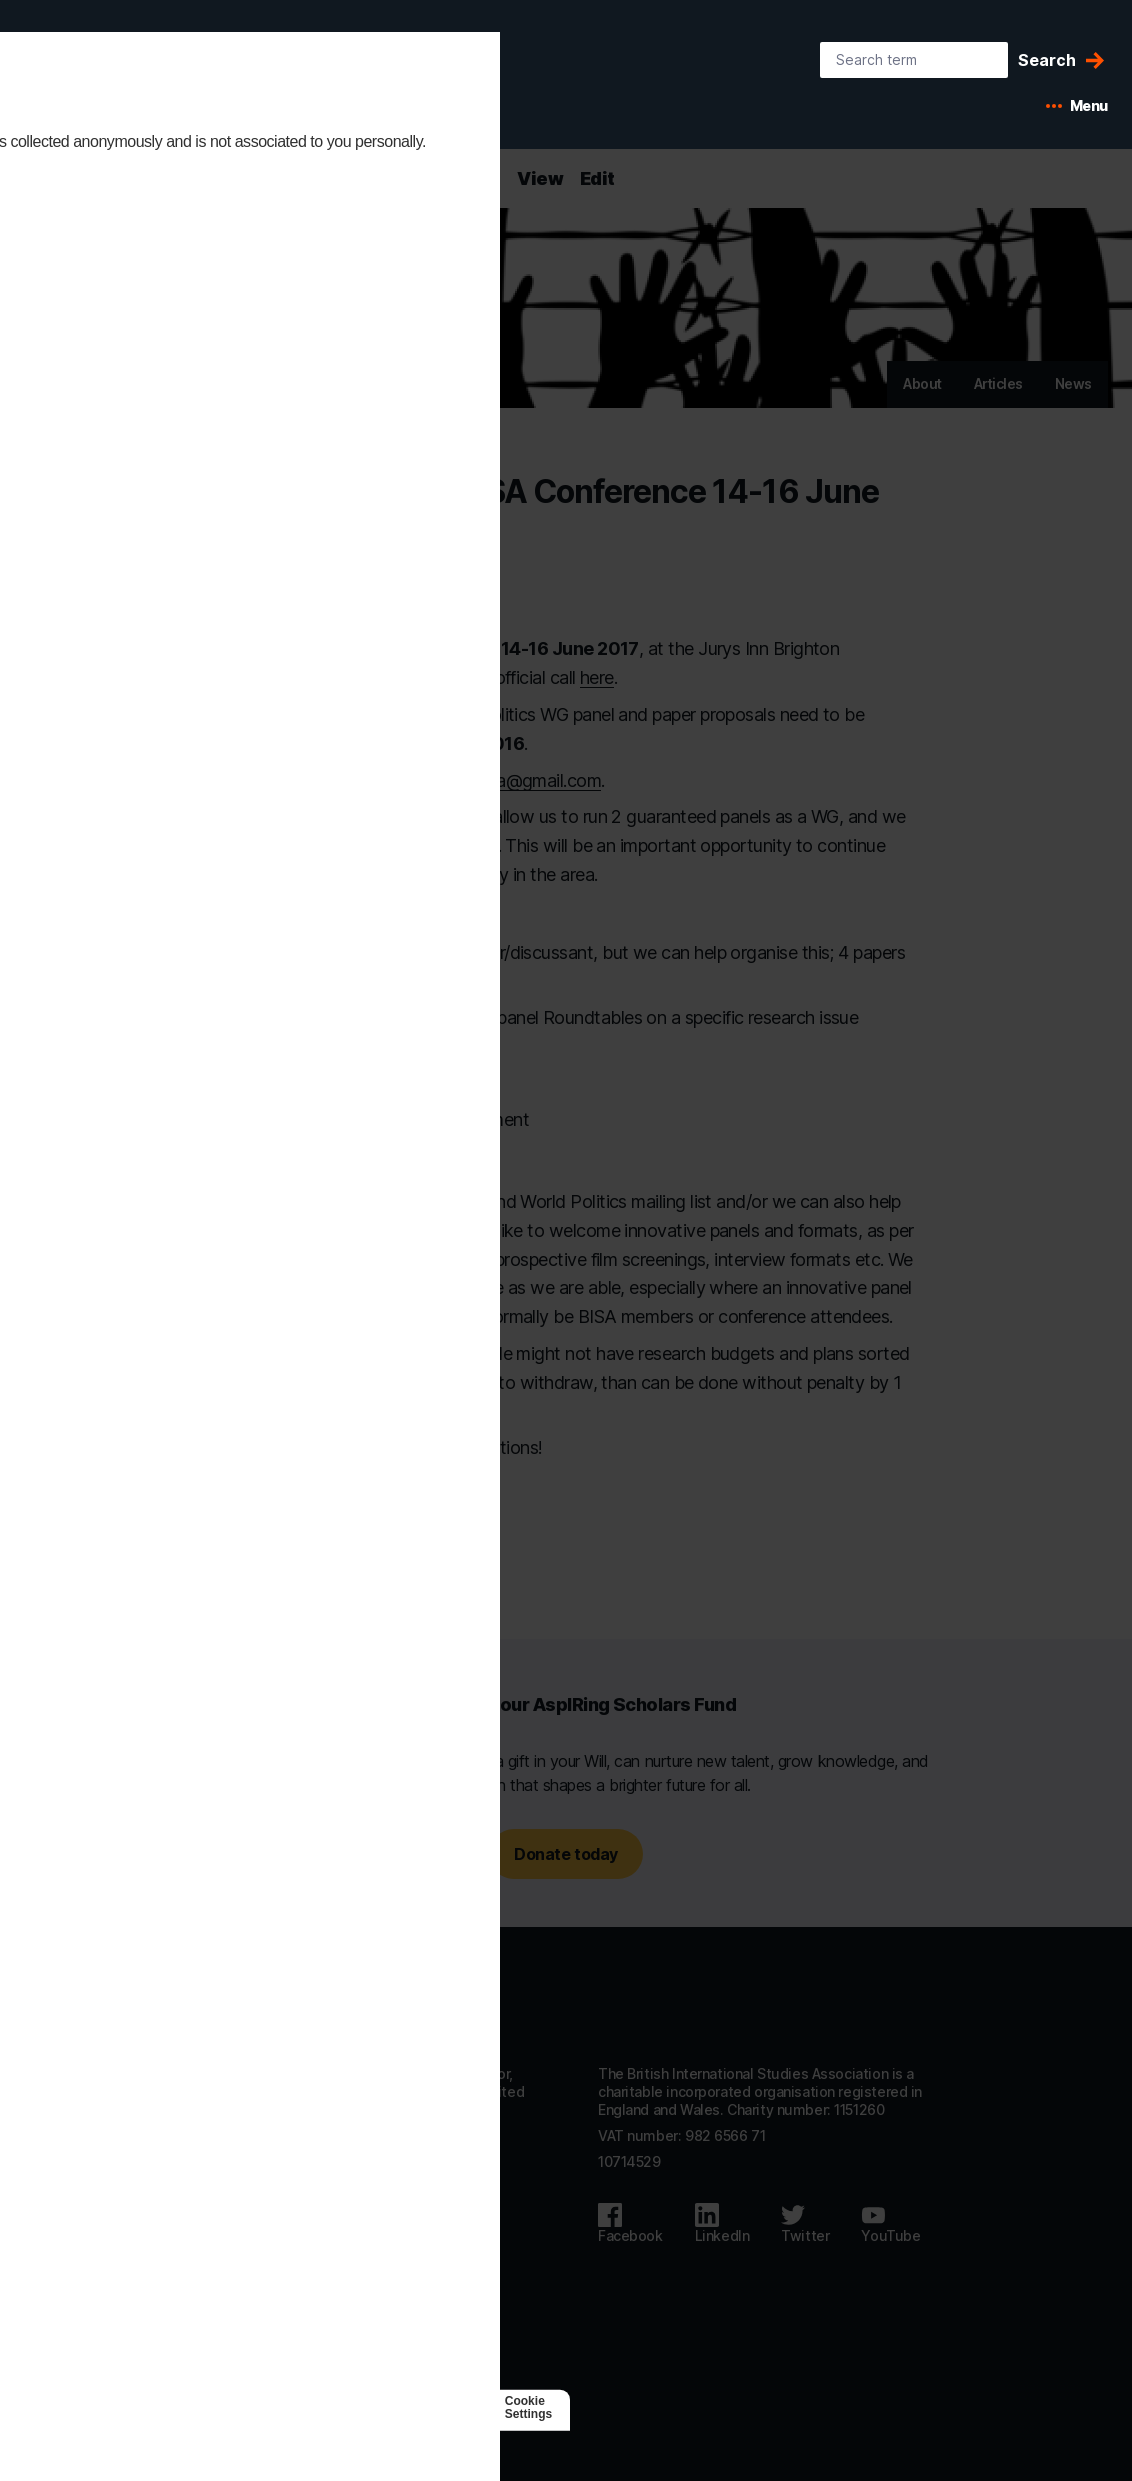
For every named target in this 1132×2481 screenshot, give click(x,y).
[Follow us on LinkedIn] (722, 2224)
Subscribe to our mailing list (298, 2316)
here (597, 677)
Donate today (565, 1854)
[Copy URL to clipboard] (427, 1539)
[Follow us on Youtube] (890, 2224)
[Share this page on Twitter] (355, 1539)
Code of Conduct (262, 2290)
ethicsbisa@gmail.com (514, 780)
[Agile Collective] (324, 2407)
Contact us (242, 2211)
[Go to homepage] (278, 2009)
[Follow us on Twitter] (805, 2224)
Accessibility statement (284, 2238)
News (1073, 383)
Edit (597, 178)
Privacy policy (251, 2264)
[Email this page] (393, 1539)
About (922, 383)
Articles (998, 383)
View (540, 178)
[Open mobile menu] (1077, 106)
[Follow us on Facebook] (630, 2224)
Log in (225, 2342)
